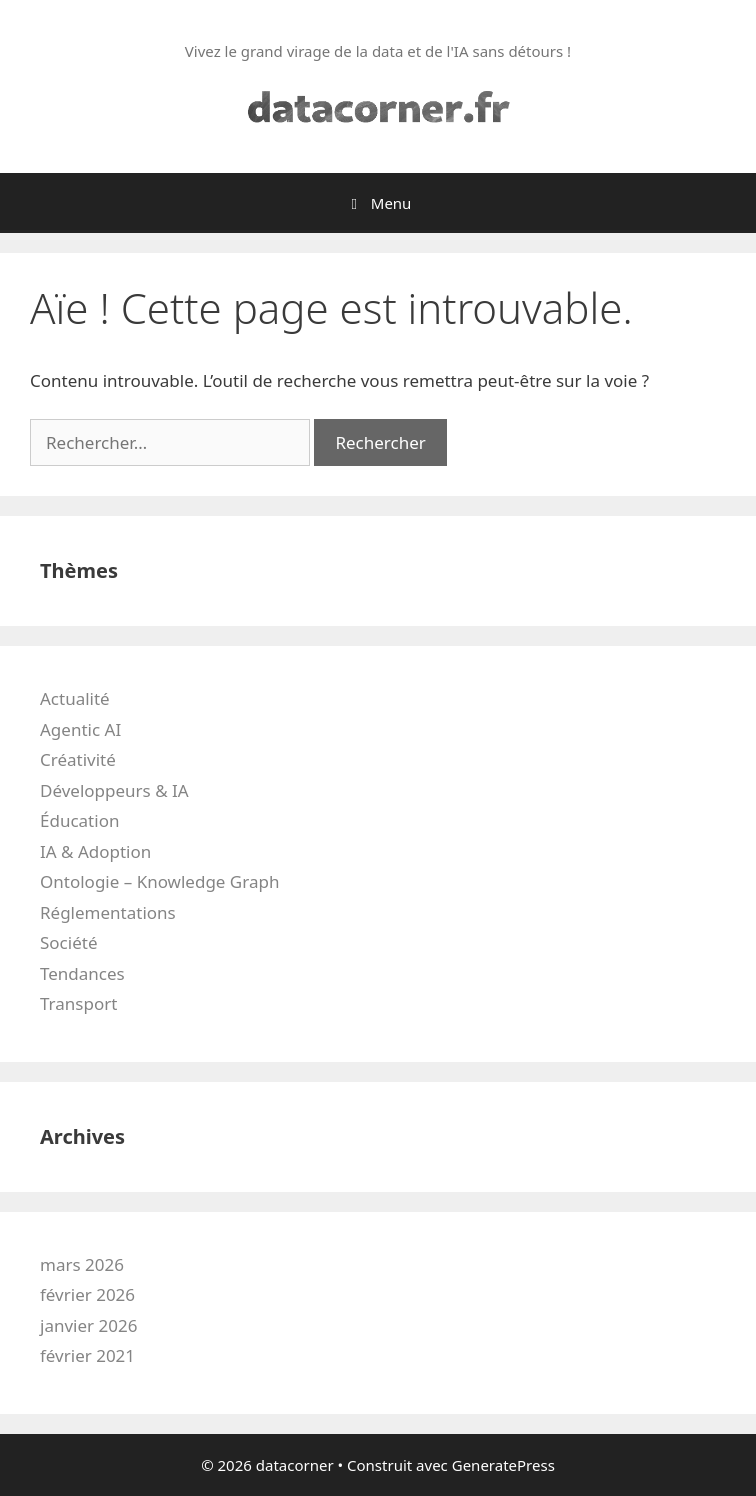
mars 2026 (82, 1264)
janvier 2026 (88, 1325)
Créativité (78, 759)
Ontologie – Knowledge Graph (159, 881)
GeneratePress (503, 1465)
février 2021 (87, 1355)
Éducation (79, 820)
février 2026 (87, 1294)
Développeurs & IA (114, 790)
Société (68, 942)
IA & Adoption (95, 851)
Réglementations (108, 912)
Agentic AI (80, 729)
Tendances (82, 973)
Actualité (75, 698)
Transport (78, 1003)
